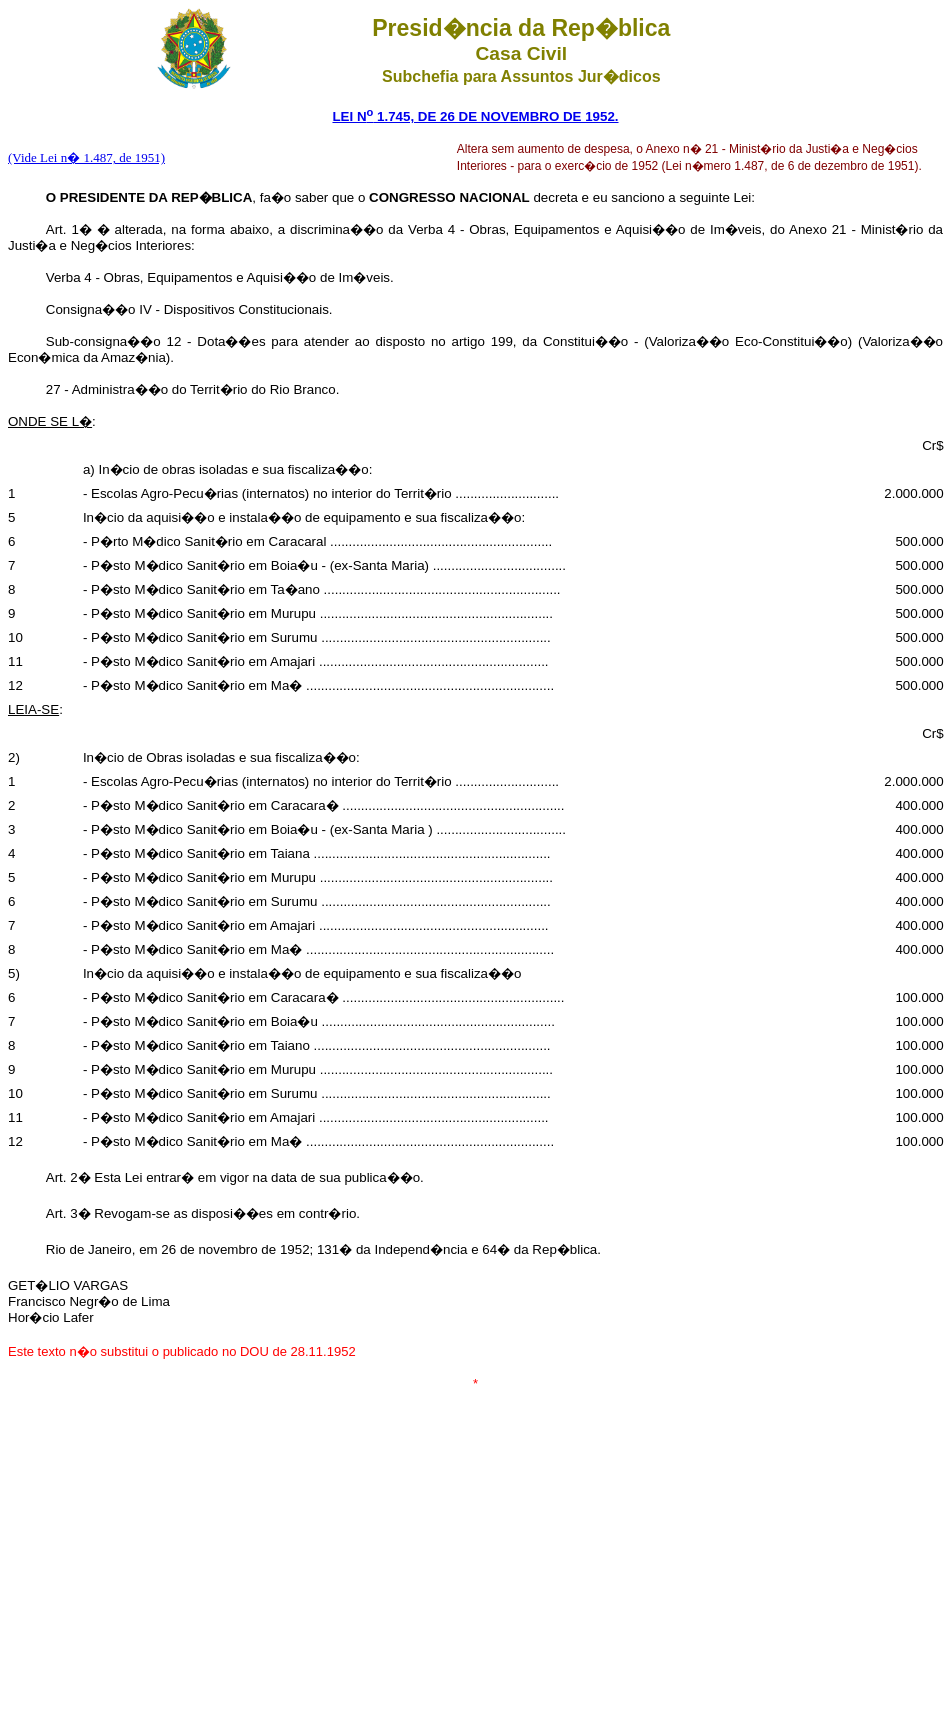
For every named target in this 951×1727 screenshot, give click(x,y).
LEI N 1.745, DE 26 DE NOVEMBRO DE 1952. (475, 116)
